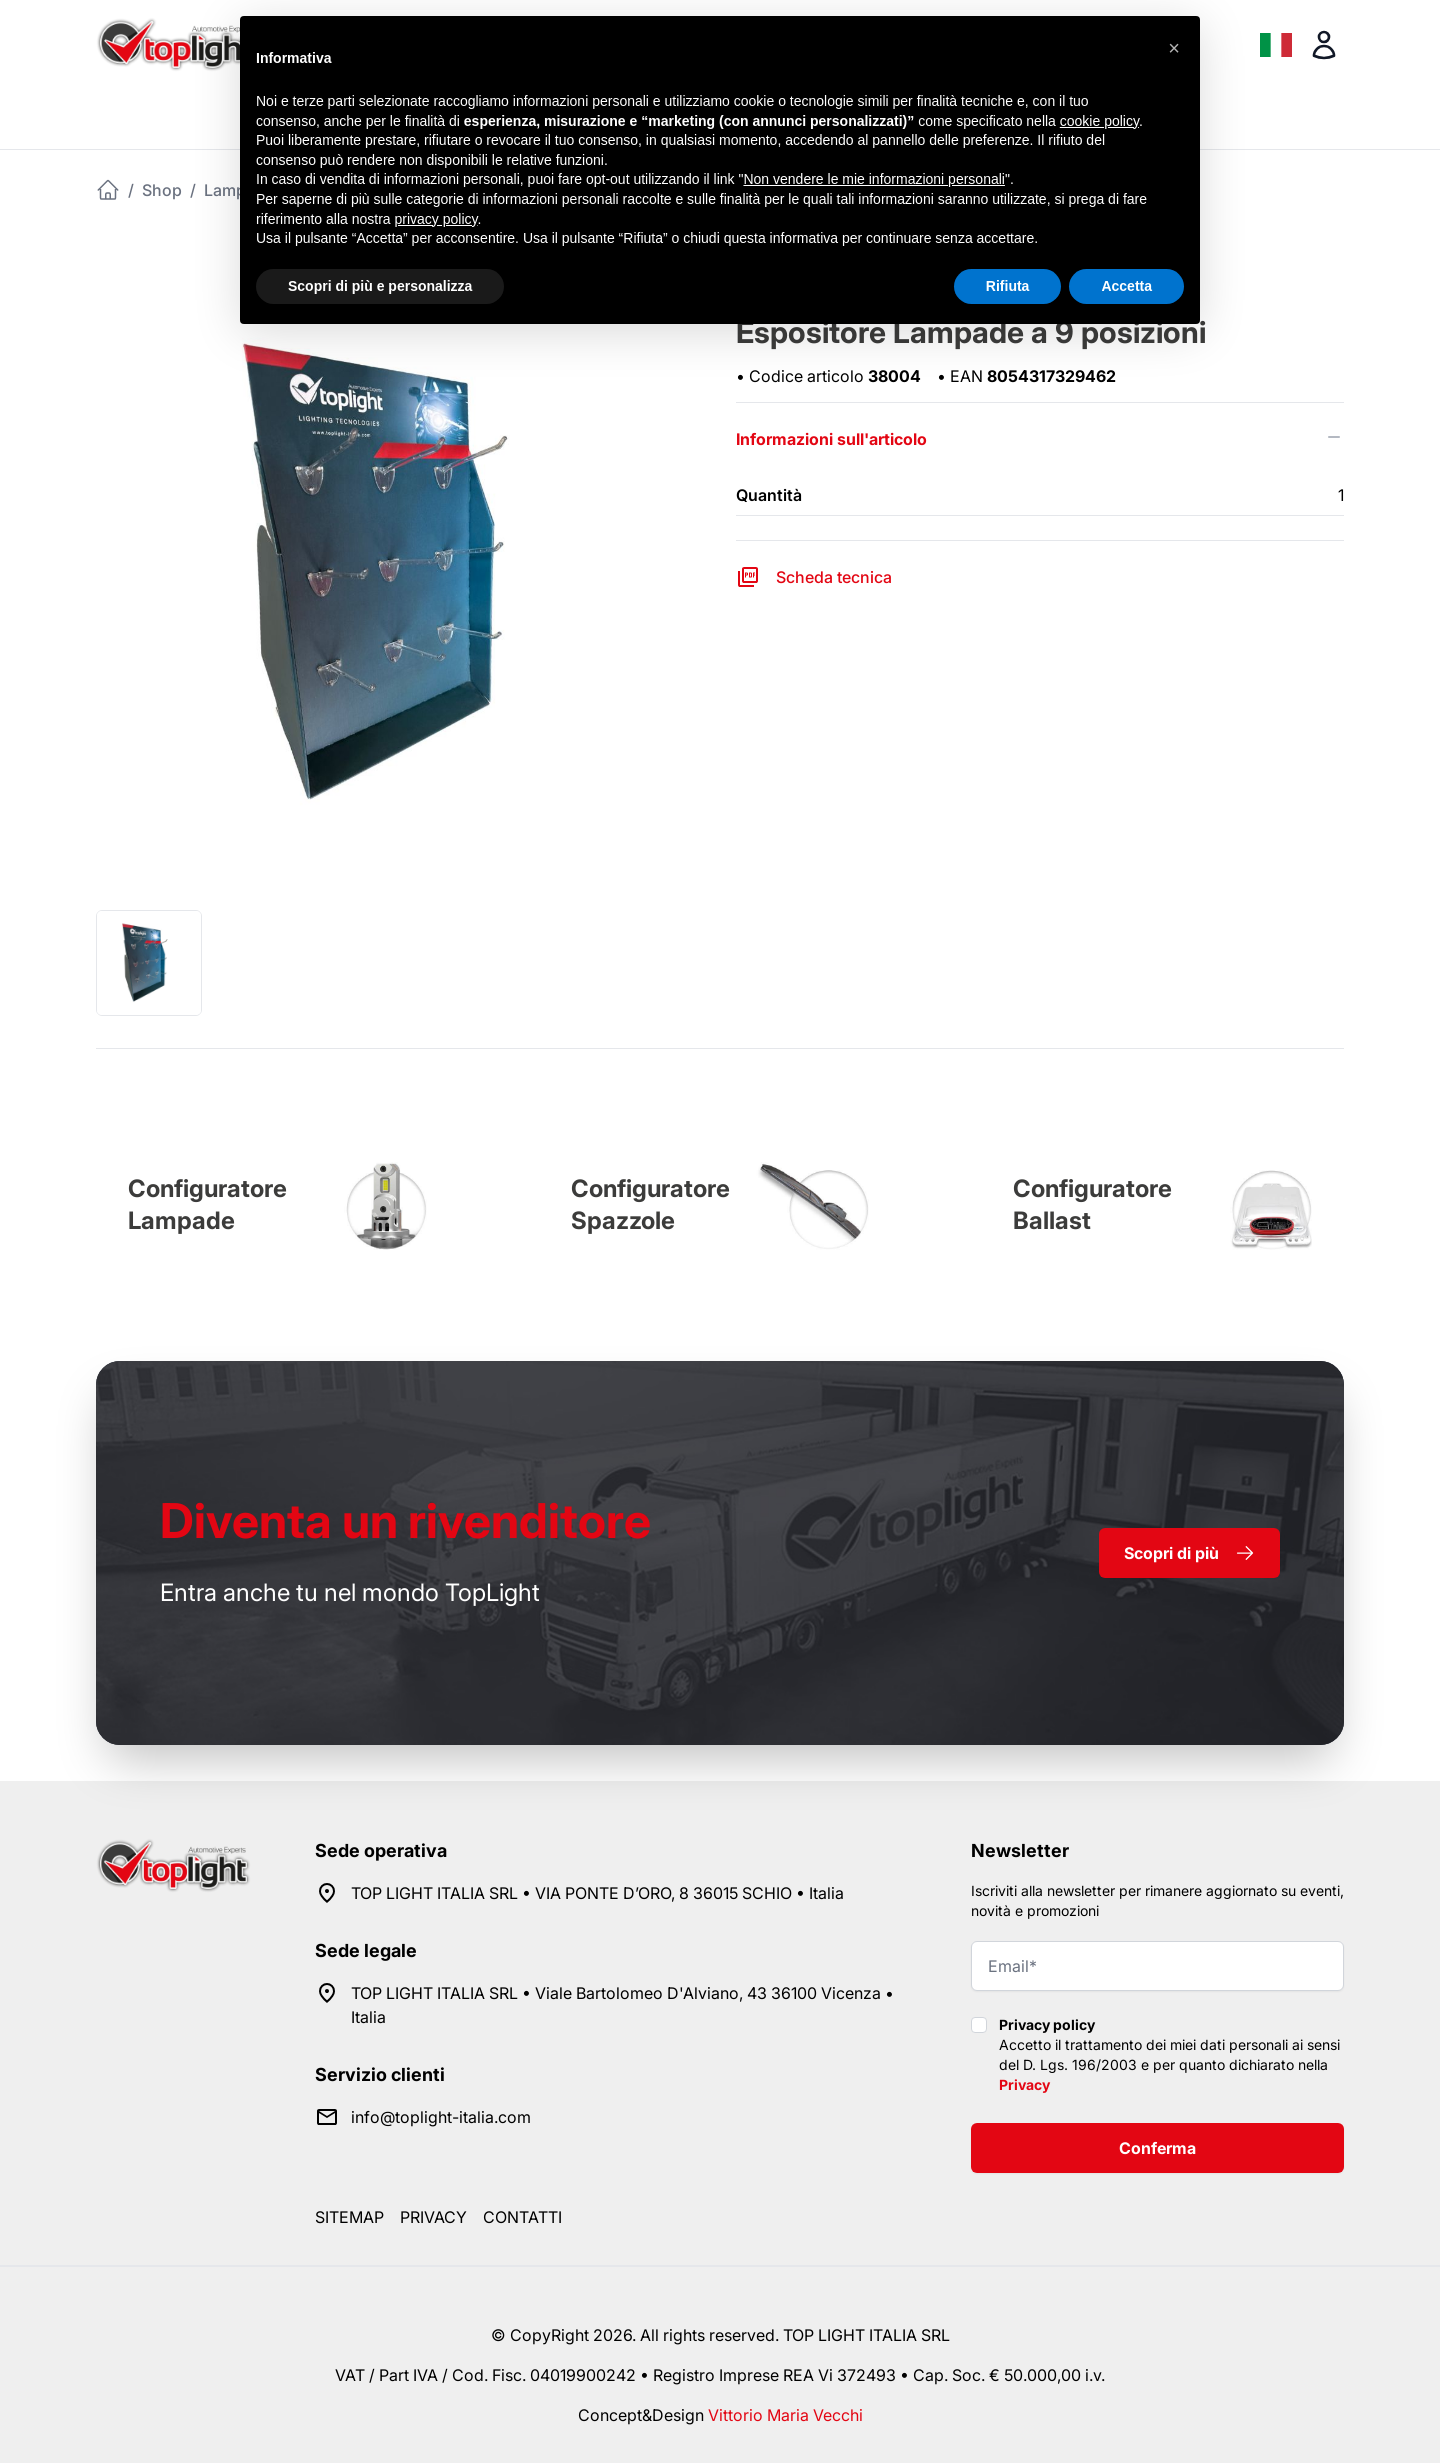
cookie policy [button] (1099, 121)
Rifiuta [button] (1008, 286)
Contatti (522, 2217)
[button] (1174, 48)
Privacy (1024, 2084)
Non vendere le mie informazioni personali (873, 179)
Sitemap (349, 2217)
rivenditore (405, 1520)
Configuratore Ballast (1092, 1204)
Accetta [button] (1126, 286)
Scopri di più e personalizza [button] (380, 286)
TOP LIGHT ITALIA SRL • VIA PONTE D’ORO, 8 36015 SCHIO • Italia (597, 1893)
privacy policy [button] (436, 219)
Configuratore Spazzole (650, 1204)
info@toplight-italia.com (441, 2117)
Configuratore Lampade (207, 1204)
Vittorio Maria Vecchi (785, 2415)
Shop (162, 190)
